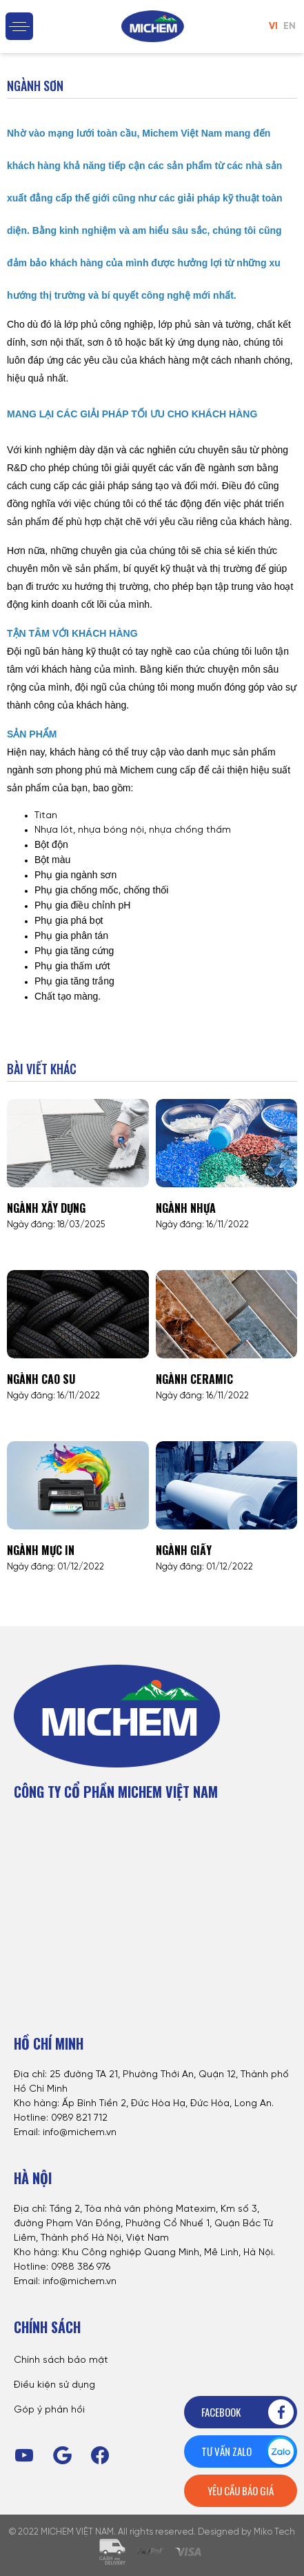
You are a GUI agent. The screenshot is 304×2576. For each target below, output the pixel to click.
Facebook (248, 2412)
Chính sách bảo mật (61, 2360)
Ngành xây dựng (46, 1208)
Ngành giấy (184, 1550)
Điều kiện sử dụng (54, 2385)
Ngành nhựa (186, 1208)
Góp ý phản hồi (49, 2410)
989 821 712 (82, 2118)
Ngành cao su (41, 1379)
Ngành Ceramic (194, 1379)
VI (273, 26)
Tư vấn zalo (248, 2451)
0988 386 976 (80, 2267)
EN (289, 26)
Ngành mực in (40, 1550)
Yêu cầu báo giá (240, 2490)
